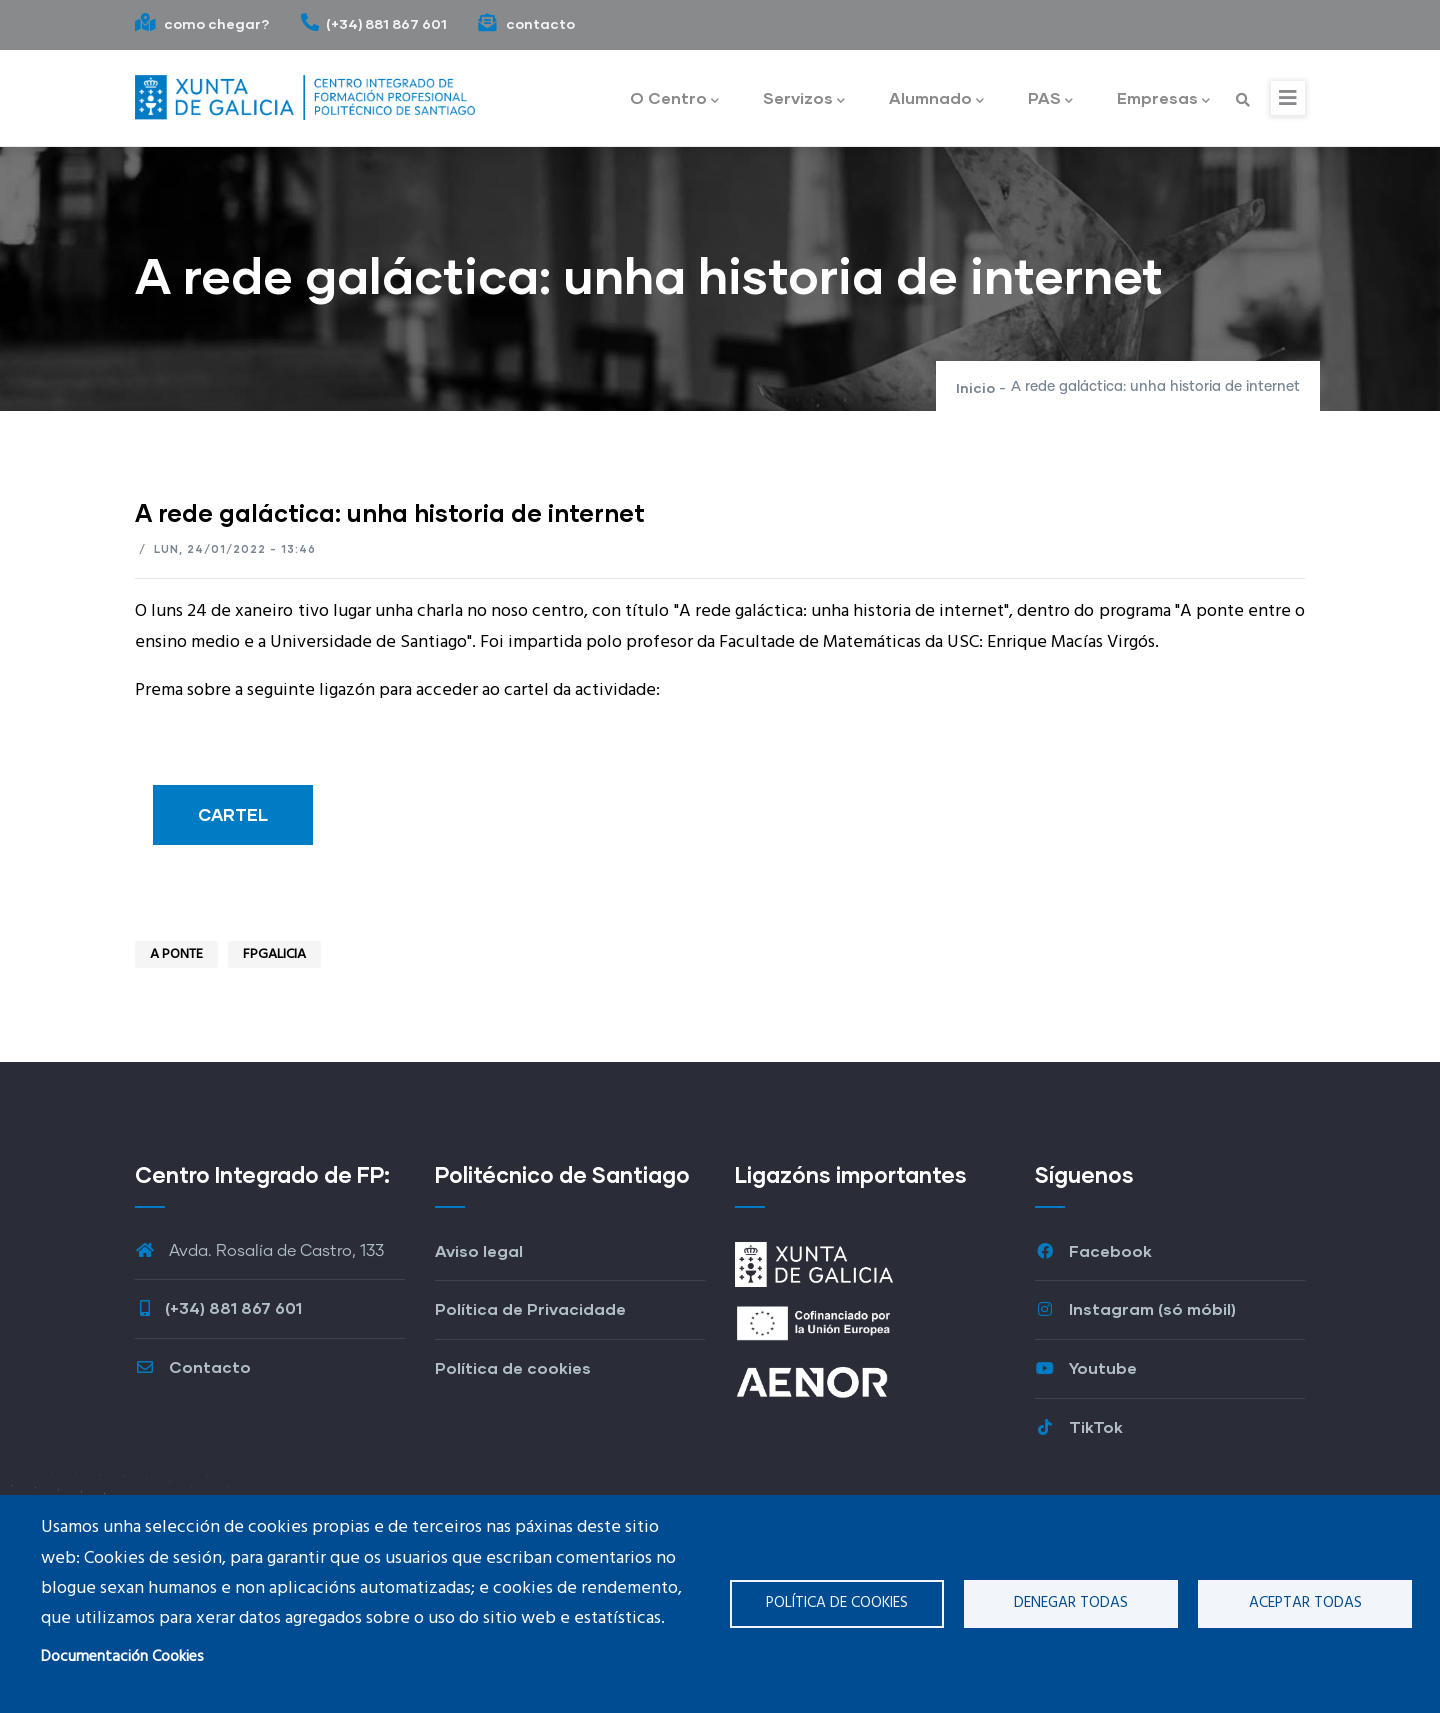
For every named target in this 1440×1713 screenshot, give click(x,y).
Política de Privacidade (530, 1308)
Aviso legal (479, 1250)
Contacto (193, 1366)
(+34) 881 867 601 (373, 23)
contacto (526, 23)
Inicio (975, 387)
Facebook (1093, 1250)
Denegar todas (1071, 1603)
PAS (1050, 99)
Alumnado (936, 99)
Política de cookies (837, 1603)
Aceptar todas (1305, 1603)
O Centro (674, 99)
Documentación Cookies (122, 1657)
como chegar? (202, 23)
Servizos (804, 99)
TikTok (1079, 1426)
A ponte (176, 954)
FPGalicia (274, 954)
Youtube (1086, 1367)
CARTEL (233, 814)
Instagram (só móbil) (1135, 1308)
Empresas (1163, 99)
